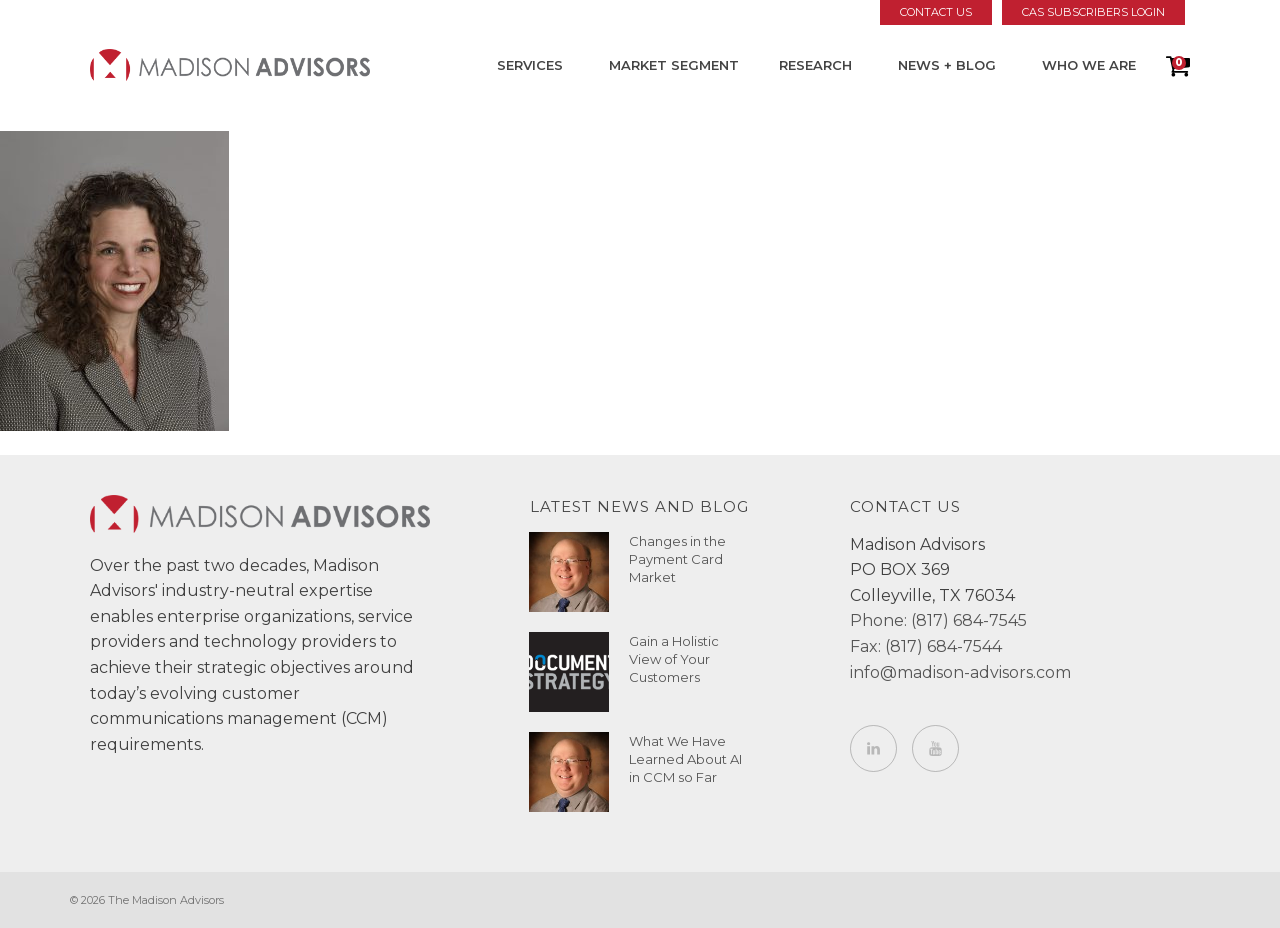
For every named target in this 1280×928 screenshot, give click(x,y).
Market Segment (674, 65)
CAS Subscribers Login (1093, 12)
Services (530, 65)
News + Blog (947, 65)
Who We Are (1089, 65)
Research (815, 65)
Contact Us (936, 12)
